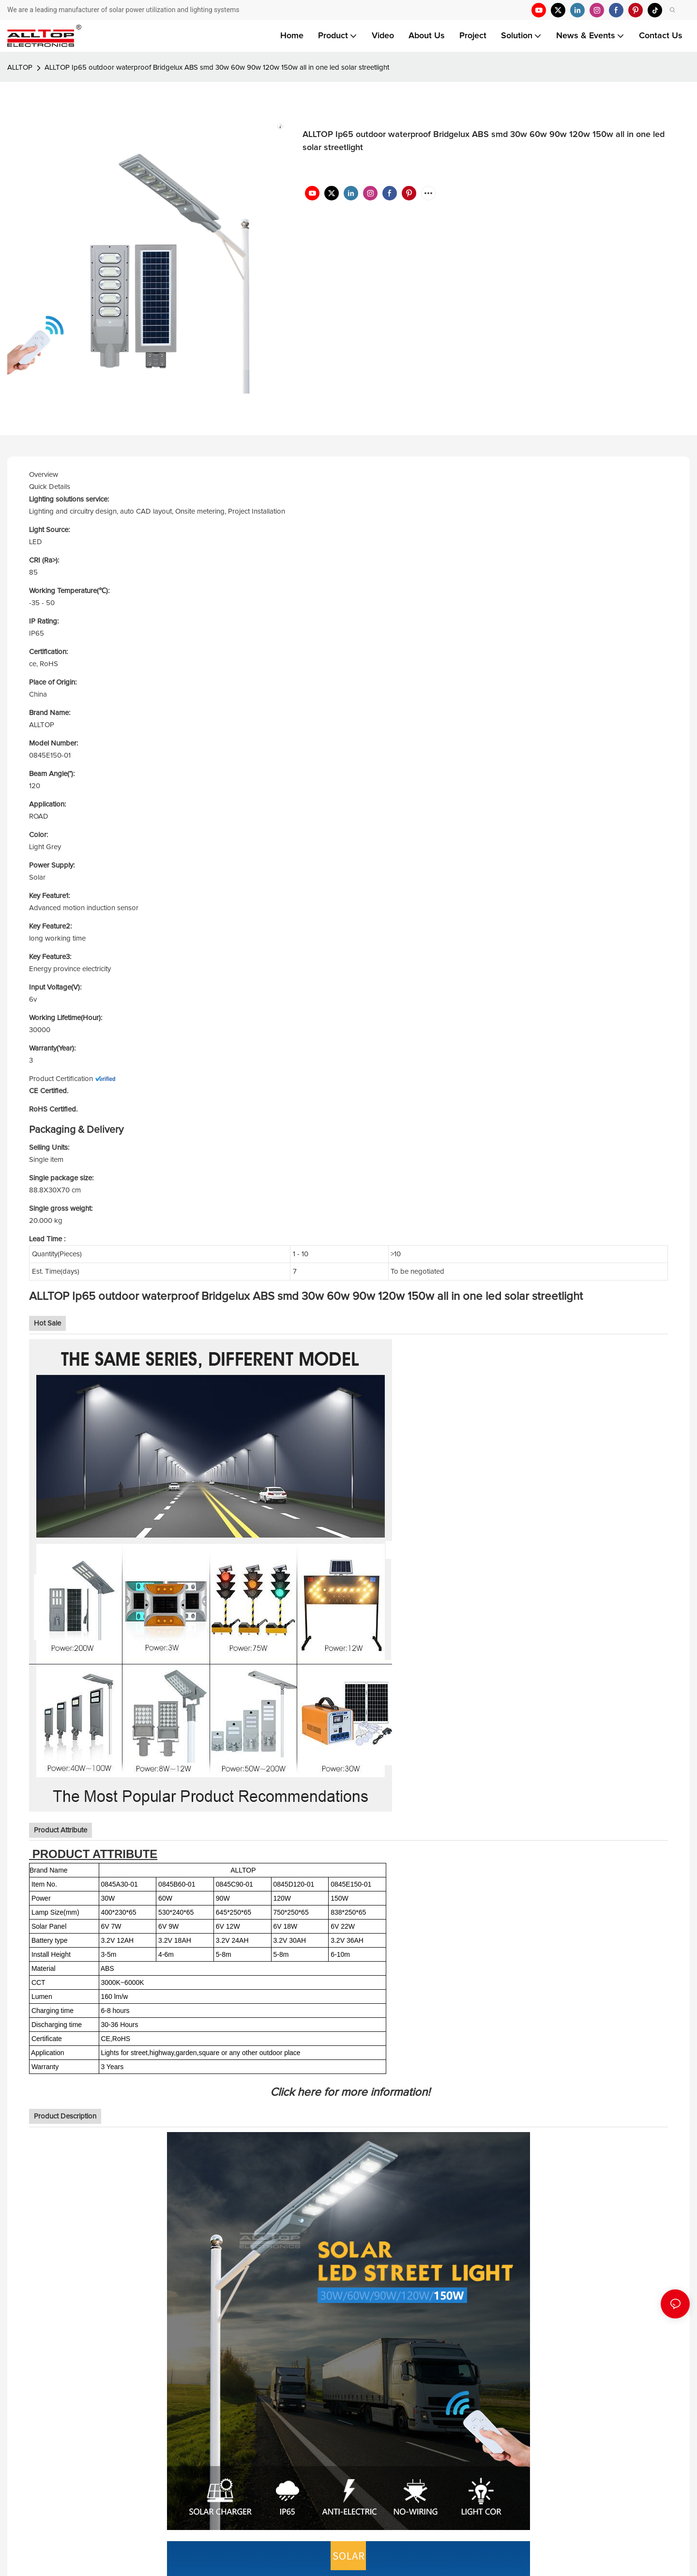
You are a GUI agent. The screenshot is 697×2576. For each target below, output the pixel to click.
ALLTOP (19, 67)
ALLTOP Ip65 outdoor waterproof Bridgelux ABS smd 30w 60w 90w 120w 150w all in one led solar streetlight (217, 67)
